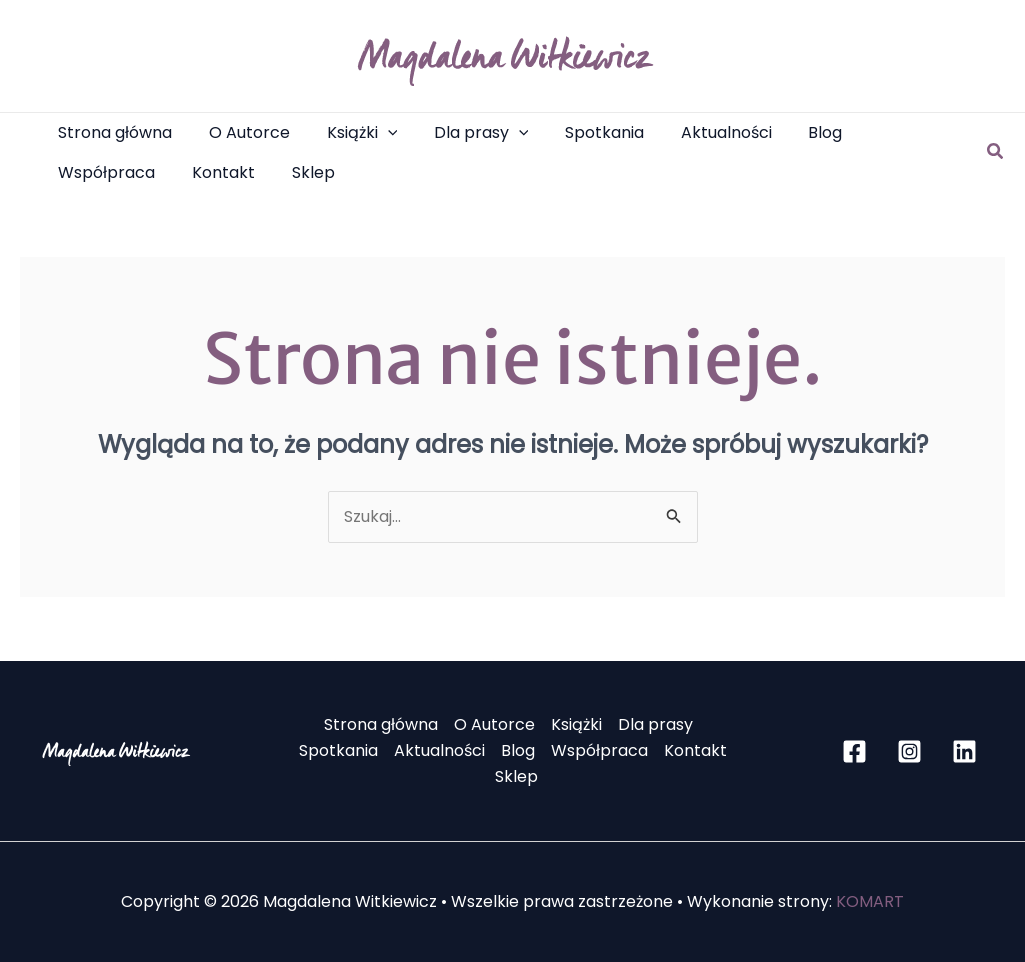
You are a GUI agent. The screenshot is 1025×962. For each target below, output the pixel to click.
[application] (376, 133)
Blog (518, 750)
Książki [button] (576, 724)
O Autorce (494, 724)
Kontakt (695, 750)
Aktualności (439, 750)
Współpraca (599, 750)
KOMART (870, 901)
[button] (350, 133)
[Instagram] (909, 751)
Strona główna (381, 724)
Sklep (516, 776)
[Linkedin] (964, 751)
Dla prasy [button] (655, 724)
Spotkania (338, 750)
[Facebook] (854, 751)
